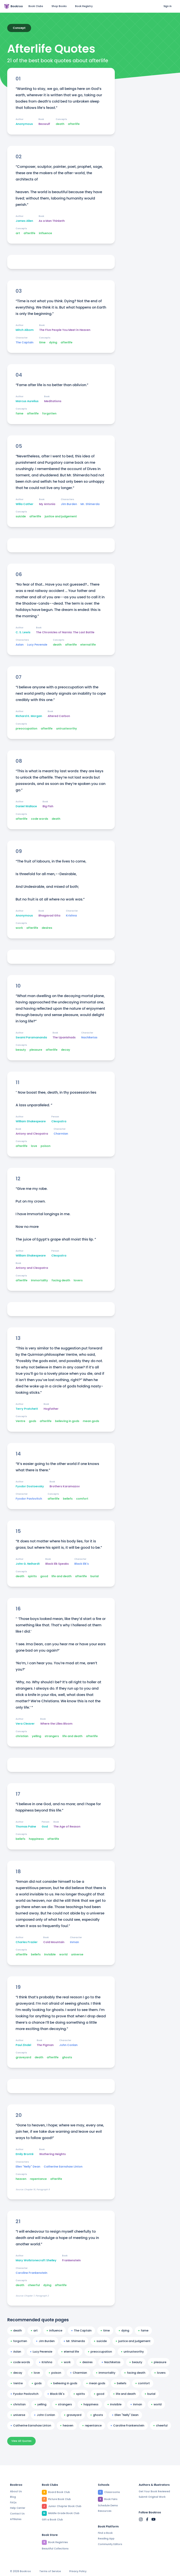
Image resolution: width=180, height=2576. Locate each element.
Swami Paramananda (31, 1037)
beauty (21, 1050)
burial (94, 1576)
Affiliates (15, 2519)
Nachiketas (89, 1037)
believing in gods (67, 1421)
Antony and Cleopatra (32, 1134)
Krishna (71, 916)
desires (47, 928)
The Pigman (45, 2045)
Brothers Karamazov (65, 1486)
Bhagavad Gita (49, 916)
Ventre (20, 1421)
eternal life (88, 645)
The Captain (24, 342)
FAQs (13, 2502)
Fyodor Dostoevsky (30, 1486)
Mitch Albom (25, 330)
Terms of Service (50, 2571)
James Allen (24, 221)
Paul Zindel (23, 2045)
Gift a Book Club (52, 2519)
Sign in (167, 6)
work (19, 928)
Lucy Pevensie (37, 645)
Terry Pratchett (27, 1409)
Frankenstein (71, 2260)
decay (65, 1050)
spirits (32, 1576)
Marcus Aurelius (27, 401)
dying (53, 342)
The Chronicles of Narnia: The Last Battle (65, 632)
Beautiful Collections (55, 2548)
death (60, 124)
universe (77, 1954)
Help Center (17, 2508)
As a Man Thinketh (52, 221)
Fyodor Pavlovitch (29, 1499)
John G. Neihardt (28, 1564)
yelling (36, 1736)
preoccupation (26, 729)
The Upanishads (64, 1037)
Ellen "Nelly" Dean (28, 2167)
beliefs (68, 1499)
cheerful (34, 2285)
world (63, 1954)
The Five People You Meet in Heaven (64, 330)
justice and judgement (61, 516)
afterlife (74, 124)
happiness (36, 1839)
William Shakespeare (31, 1121)
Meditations (52, 401)
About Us (16, 2491)
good (44, 1576)
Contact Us (17, 2513)
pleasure (36, 1050)
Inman (74, 1942)
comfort (82, 1499)
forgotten (49, 413)
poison (45, 1146)
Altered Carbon (59, 716)
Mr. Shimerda (90, 504)
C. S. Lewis (23, 632)
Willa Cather (24, 504)
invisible (50, 1954)
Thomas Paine (26, 1827)
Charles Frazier (27, 1942)
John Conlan (68, 2045)
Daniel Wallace (26, 806)
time (42, 342)
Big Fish (48, 806)
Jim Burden (69, 504)
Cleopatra (58, 1121)
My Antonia (47, 504)
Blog (13, 2497)
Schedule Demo (108, 2505)
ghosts (67, 2057)
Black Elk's (81, 1564)
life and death (62, 1576)
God (45, 1827)
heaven (21, 2179)
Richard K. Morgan (29, 716)
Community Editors (110, 2544)
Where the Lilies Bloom (56, 1724)
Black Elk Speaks (57, 1564)
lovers (78, 1280)
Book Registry (84, 6)
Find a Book (105, 2533)
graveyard (23, 2057)
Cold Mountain (53, 1942)
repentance (38, 2179)
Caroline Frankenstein (31, 2273)
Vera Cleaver (25, 1724)
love (34, 1146)
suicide (21, 516)
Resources (104, 2511)
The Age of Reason (66, 1827)
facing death (61, 1280)
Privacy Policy (77, 2571)
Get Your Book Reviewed (154, 2491)
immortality (39, 1280)
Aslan (20, 645)
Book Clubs (35, 6)
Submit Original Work (152, 2497)
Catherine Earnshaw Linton (63, 2167)
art (18, 233)
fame (19, 413)
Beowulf (44, 124)
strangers (52, 1736)
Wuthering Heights (52, 2154)
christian (22, 1736)
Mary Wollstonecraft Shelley (36, 2260)
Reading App (106, 2538)
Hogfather (51, 1409)
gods (32, 1421)
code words (39, 819)
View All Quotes (21, 2441)
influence (45, 233)
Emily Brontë (25, 2154)
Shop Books (59, 6)
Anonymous (24, 124)
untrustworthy (66, 729)
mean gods (91, 1421)
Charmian (61, 1134)
